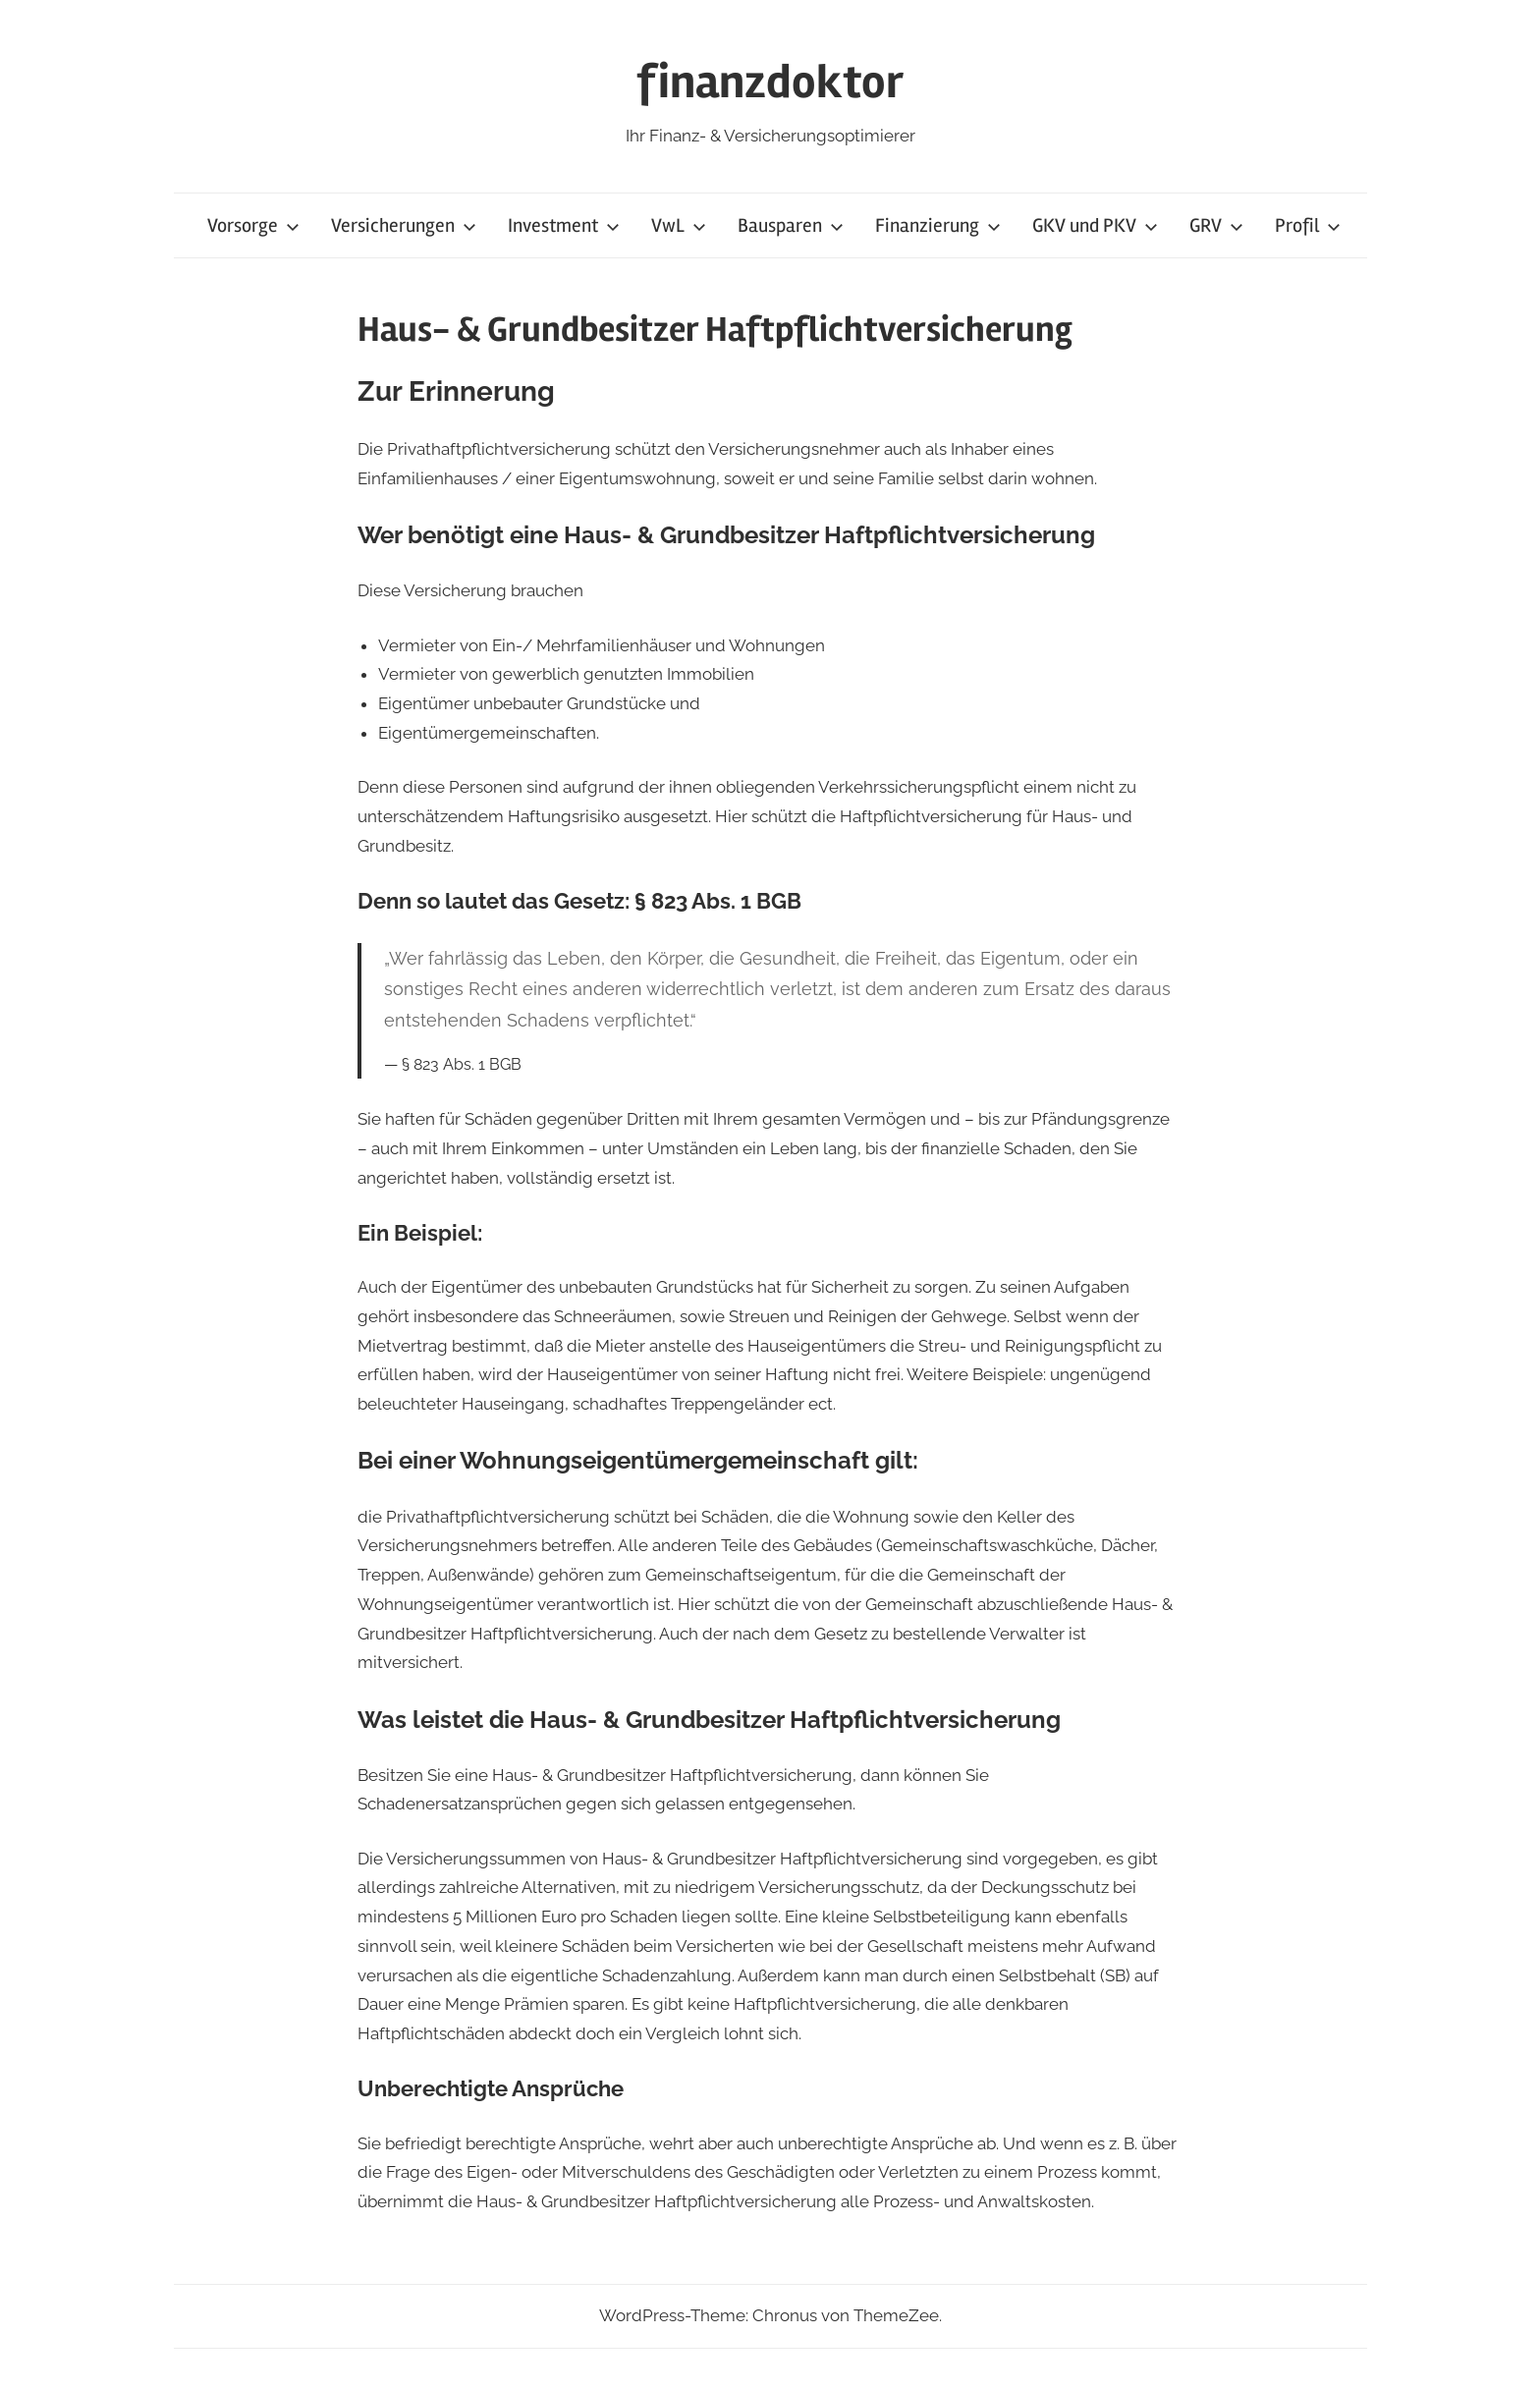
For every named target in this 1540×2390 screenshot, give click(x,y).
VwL (678, 225)
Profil (1308, 225)
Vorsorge (253, 225)
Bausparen (791, 225)
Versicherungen (403, 225)
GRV (1216, 225)
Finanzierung (938, 225)
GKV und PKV (1095, 225)
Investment (564, 225)
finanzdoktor (770, 82)
